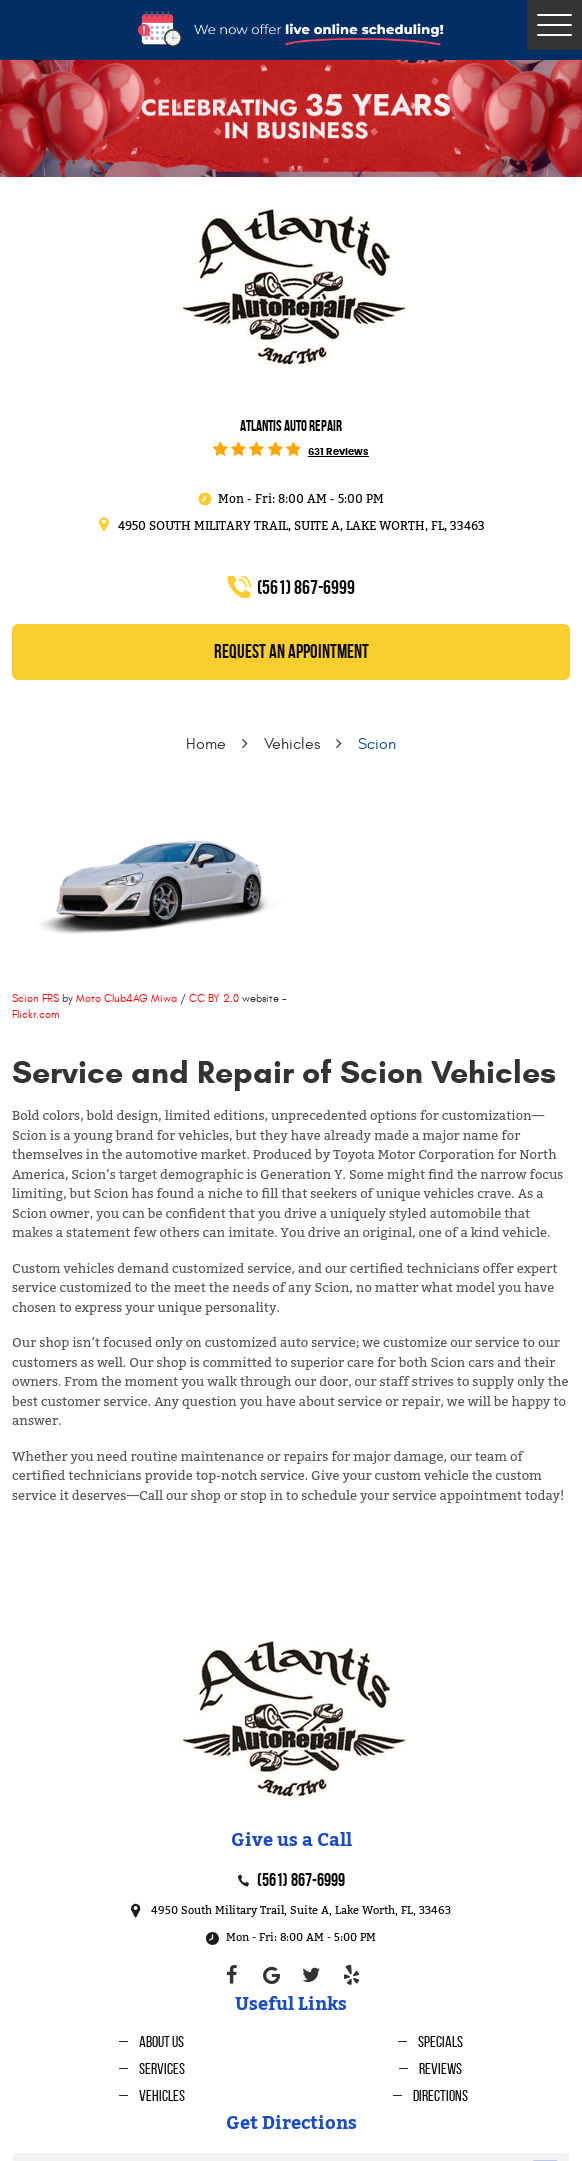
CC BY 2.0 (214, 998)
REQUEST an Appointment (291, 651)
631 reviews (338, 452)
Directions (440, 2095)
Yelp (351, 1975)
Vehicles (292, 744)
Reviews (440, 2068)
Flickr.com (35, 1014)
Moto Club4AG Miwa (126, 998)
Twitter (311, 1975)
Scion (377, 744)
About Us (161, 2041)
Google (271, 1975)
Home (206, 744)
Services (162, 2068)
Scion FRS (35, 998)
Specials (440, 2041)
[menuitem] (151, 2041)
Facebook (231, 1975)
